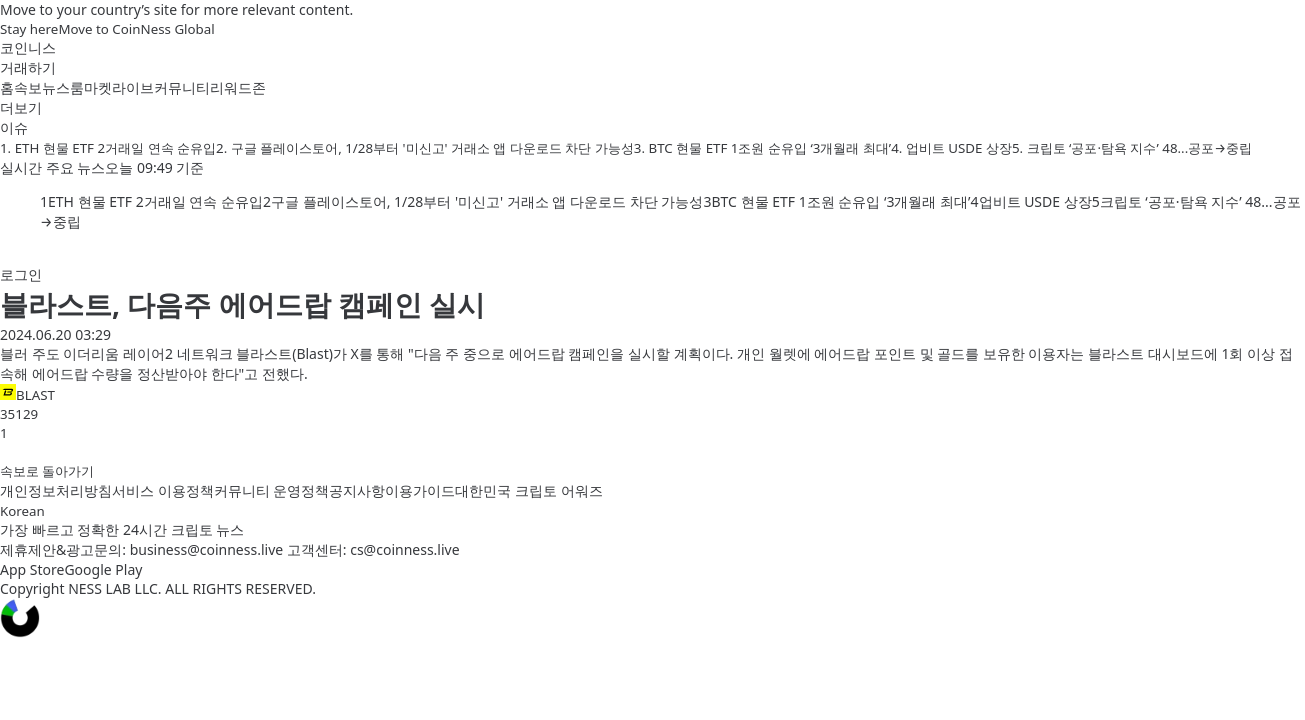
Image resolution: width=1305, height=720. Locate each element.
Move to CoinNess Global (136, 29)
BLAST (27, 394)
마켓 (98, 87)
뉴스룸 (63, 87)
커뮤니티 (182, 87)
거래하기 (28, 67)
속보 (28, 87)
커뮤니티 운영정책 (272, 490)
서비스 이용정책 (163, 490)
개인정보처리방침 (56, 490)
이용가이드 (420, 490)
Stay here (29, 29)
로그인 (21, 274)
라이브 (133, 87)
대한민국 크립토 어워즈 (528, 490)
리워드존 (238, 87)
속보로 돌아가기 (47, 471)
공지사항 (357, 490)
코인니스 (28, 47)
